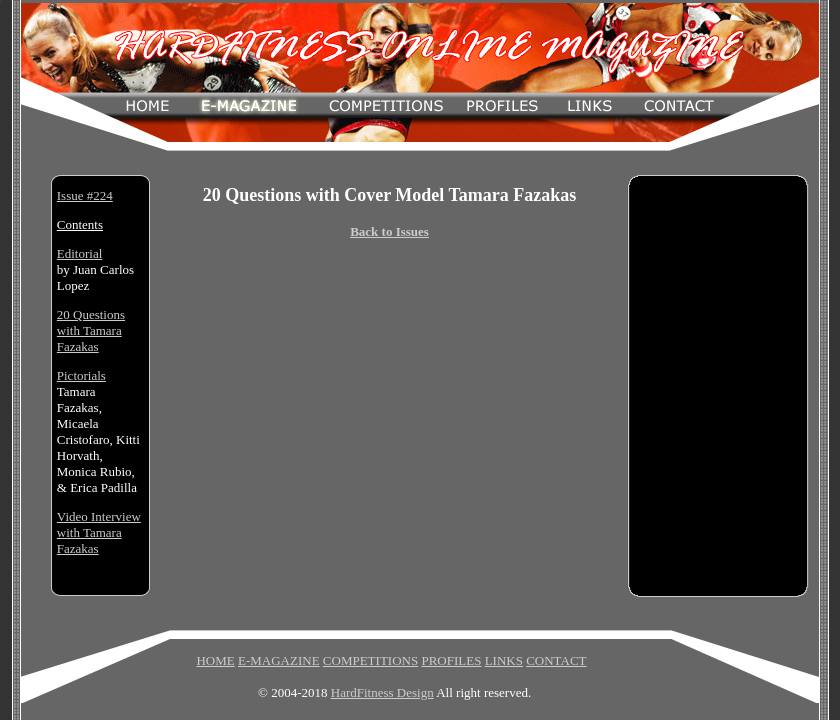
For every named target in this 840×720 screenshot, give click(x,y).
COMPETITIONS (370, 660)
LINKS (504, 660)
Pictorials (81, 375)
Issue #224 (85, 195)
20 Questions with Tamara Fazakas (91, 330)
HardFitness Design (382, 692)
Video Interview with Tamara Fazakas (99, 532)
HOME (215, 660)
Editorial (80, 253)
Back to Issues (389, 231)
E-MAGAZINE (279, 660)
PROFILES (451, 660)
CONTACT (556, 660)
